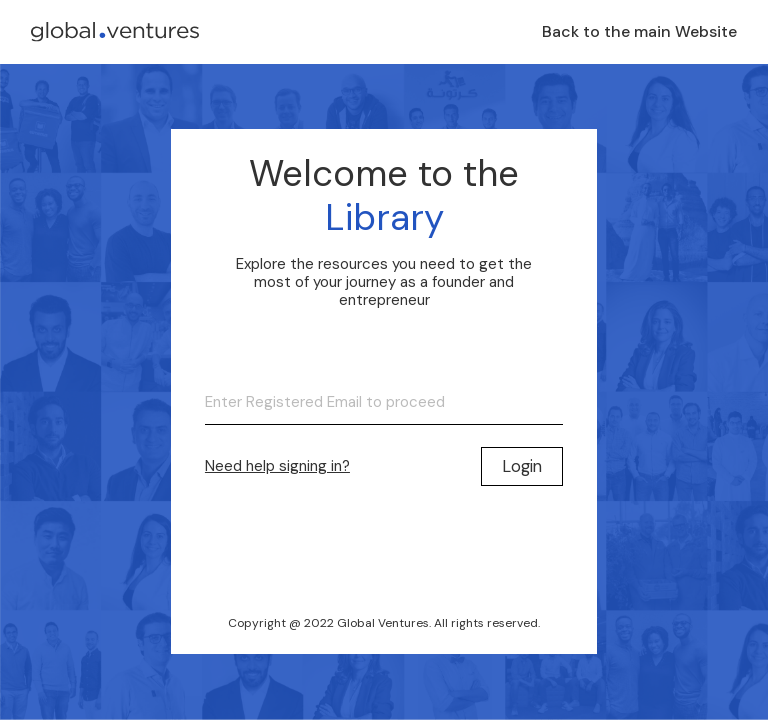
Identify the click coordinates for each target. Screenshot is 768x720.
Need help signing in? (277, 466)
